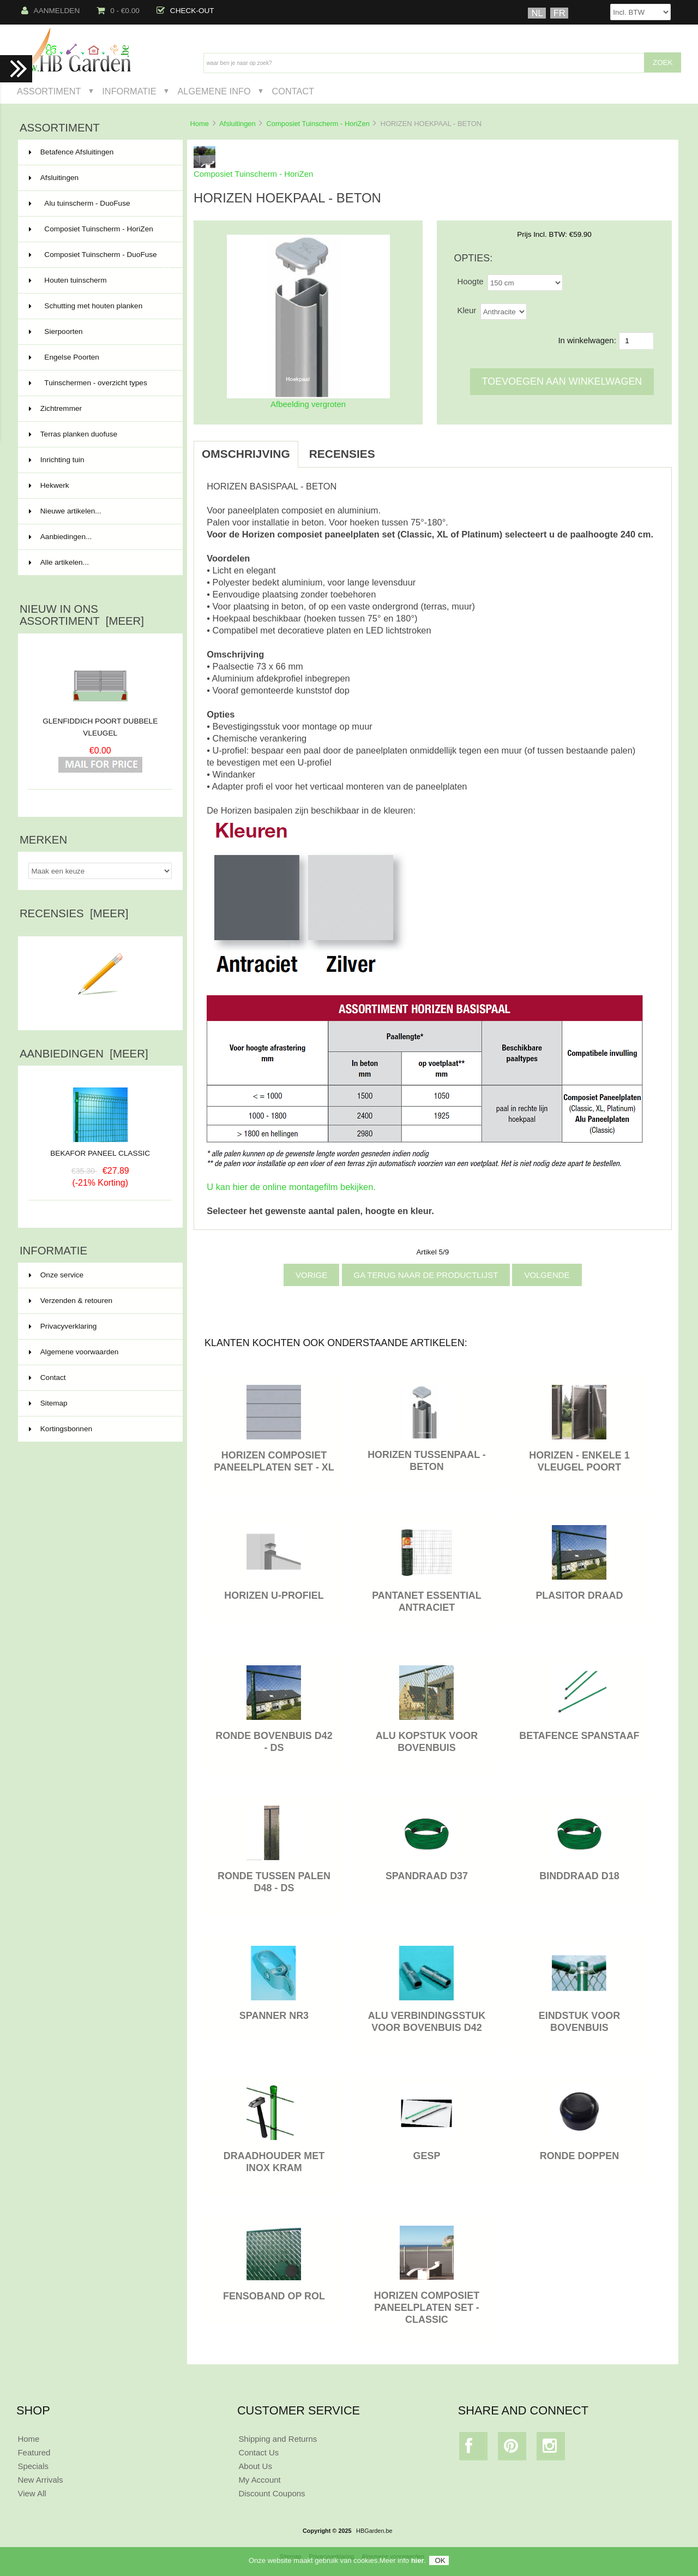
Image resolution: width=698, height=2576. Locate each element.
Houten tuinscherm (99, 280)
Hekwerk (99, 486)
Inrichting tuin (99, 460)
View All (31, 2493)
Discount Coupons (271, 2493)
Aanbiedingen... (60, 537)
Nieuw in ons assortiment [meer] (82, 615)
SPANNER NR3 (274, 2015)
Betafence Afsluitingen (99, 152)
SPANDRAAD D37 (427, 1875)
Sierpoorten (99, 332)
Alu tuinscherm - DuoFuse (99, 204)
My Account (259, 2479)
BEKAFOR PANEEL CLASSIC (100, 1149)
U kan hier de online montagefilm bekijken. (291, 1187)
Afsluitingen (237, 123)
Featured (33, 2452)
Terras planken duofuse (99, 434)
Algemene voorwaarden (74, 1352)
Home (199, 123)
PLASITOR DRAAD (579, 1595)
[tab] (397, 448)
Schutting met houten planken (99, 306)
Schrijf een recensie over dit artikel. (100, 1009)
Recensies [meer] (74, 913)
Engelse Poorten (99, 357)
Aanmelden (50, 11)
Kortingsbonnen (60, 1429)
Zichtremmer (99, 409)
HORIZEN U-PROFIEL (273, 1595)
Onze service (56, 1275)
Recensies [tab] (342, 453)
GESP (427, 2155)
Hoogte (470, 281)
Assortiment (49, 91)
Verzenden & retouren (70, 1300)
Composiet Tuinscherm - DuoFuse (99, 259)
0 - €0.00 (118, 11)
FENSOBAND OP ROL (274, 2296)
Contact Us (258, 2452)
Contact (293, 91)
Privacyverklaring (63, 1326)
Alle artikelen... (59, 562)
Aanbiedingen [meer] (84, 1054)
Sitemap (48, 1403)
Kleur (466, 310)
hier (417, 2560)
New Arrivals (40, 2479)
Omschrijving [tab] (246, 453)
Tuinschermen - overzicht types (99, 383)
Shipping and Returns (277, 2438)
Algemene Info (213, 91)
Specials (33, 2466)
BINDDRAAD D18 (579, 1875)
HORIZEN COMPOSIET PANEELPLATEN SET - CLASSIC (426, 2307)
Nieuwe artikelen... (65, 511)
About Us (255, 2466)
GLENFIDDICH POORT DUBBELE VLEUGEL (100, 727)
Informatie (129, 91)
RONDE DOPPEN (579, 2155)
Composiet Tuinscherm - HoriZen (317, 123)
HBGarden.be (374, 2530)
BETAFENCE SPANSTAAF (579, 1735)
